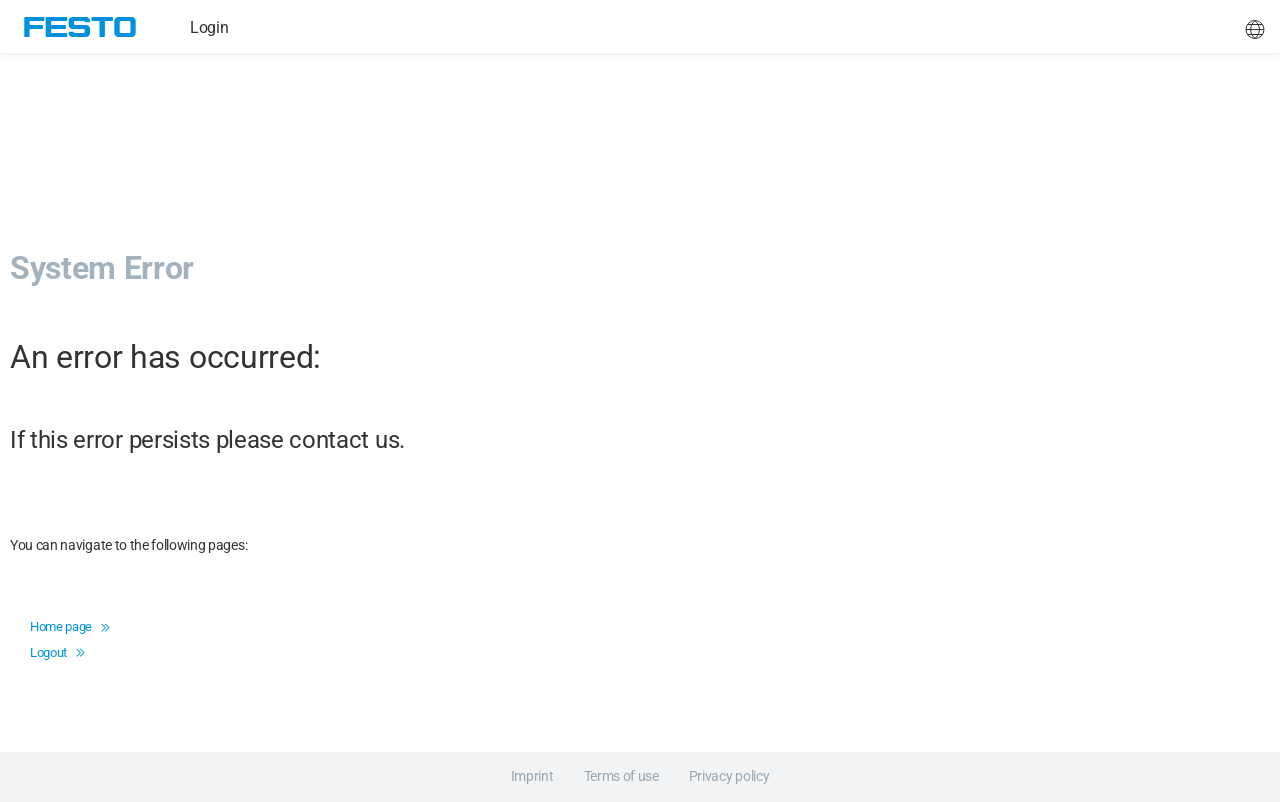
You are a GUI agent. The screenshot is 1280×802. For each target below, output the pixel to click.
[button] (1255, 27)
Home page (70, 626)
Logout (57, 652)
